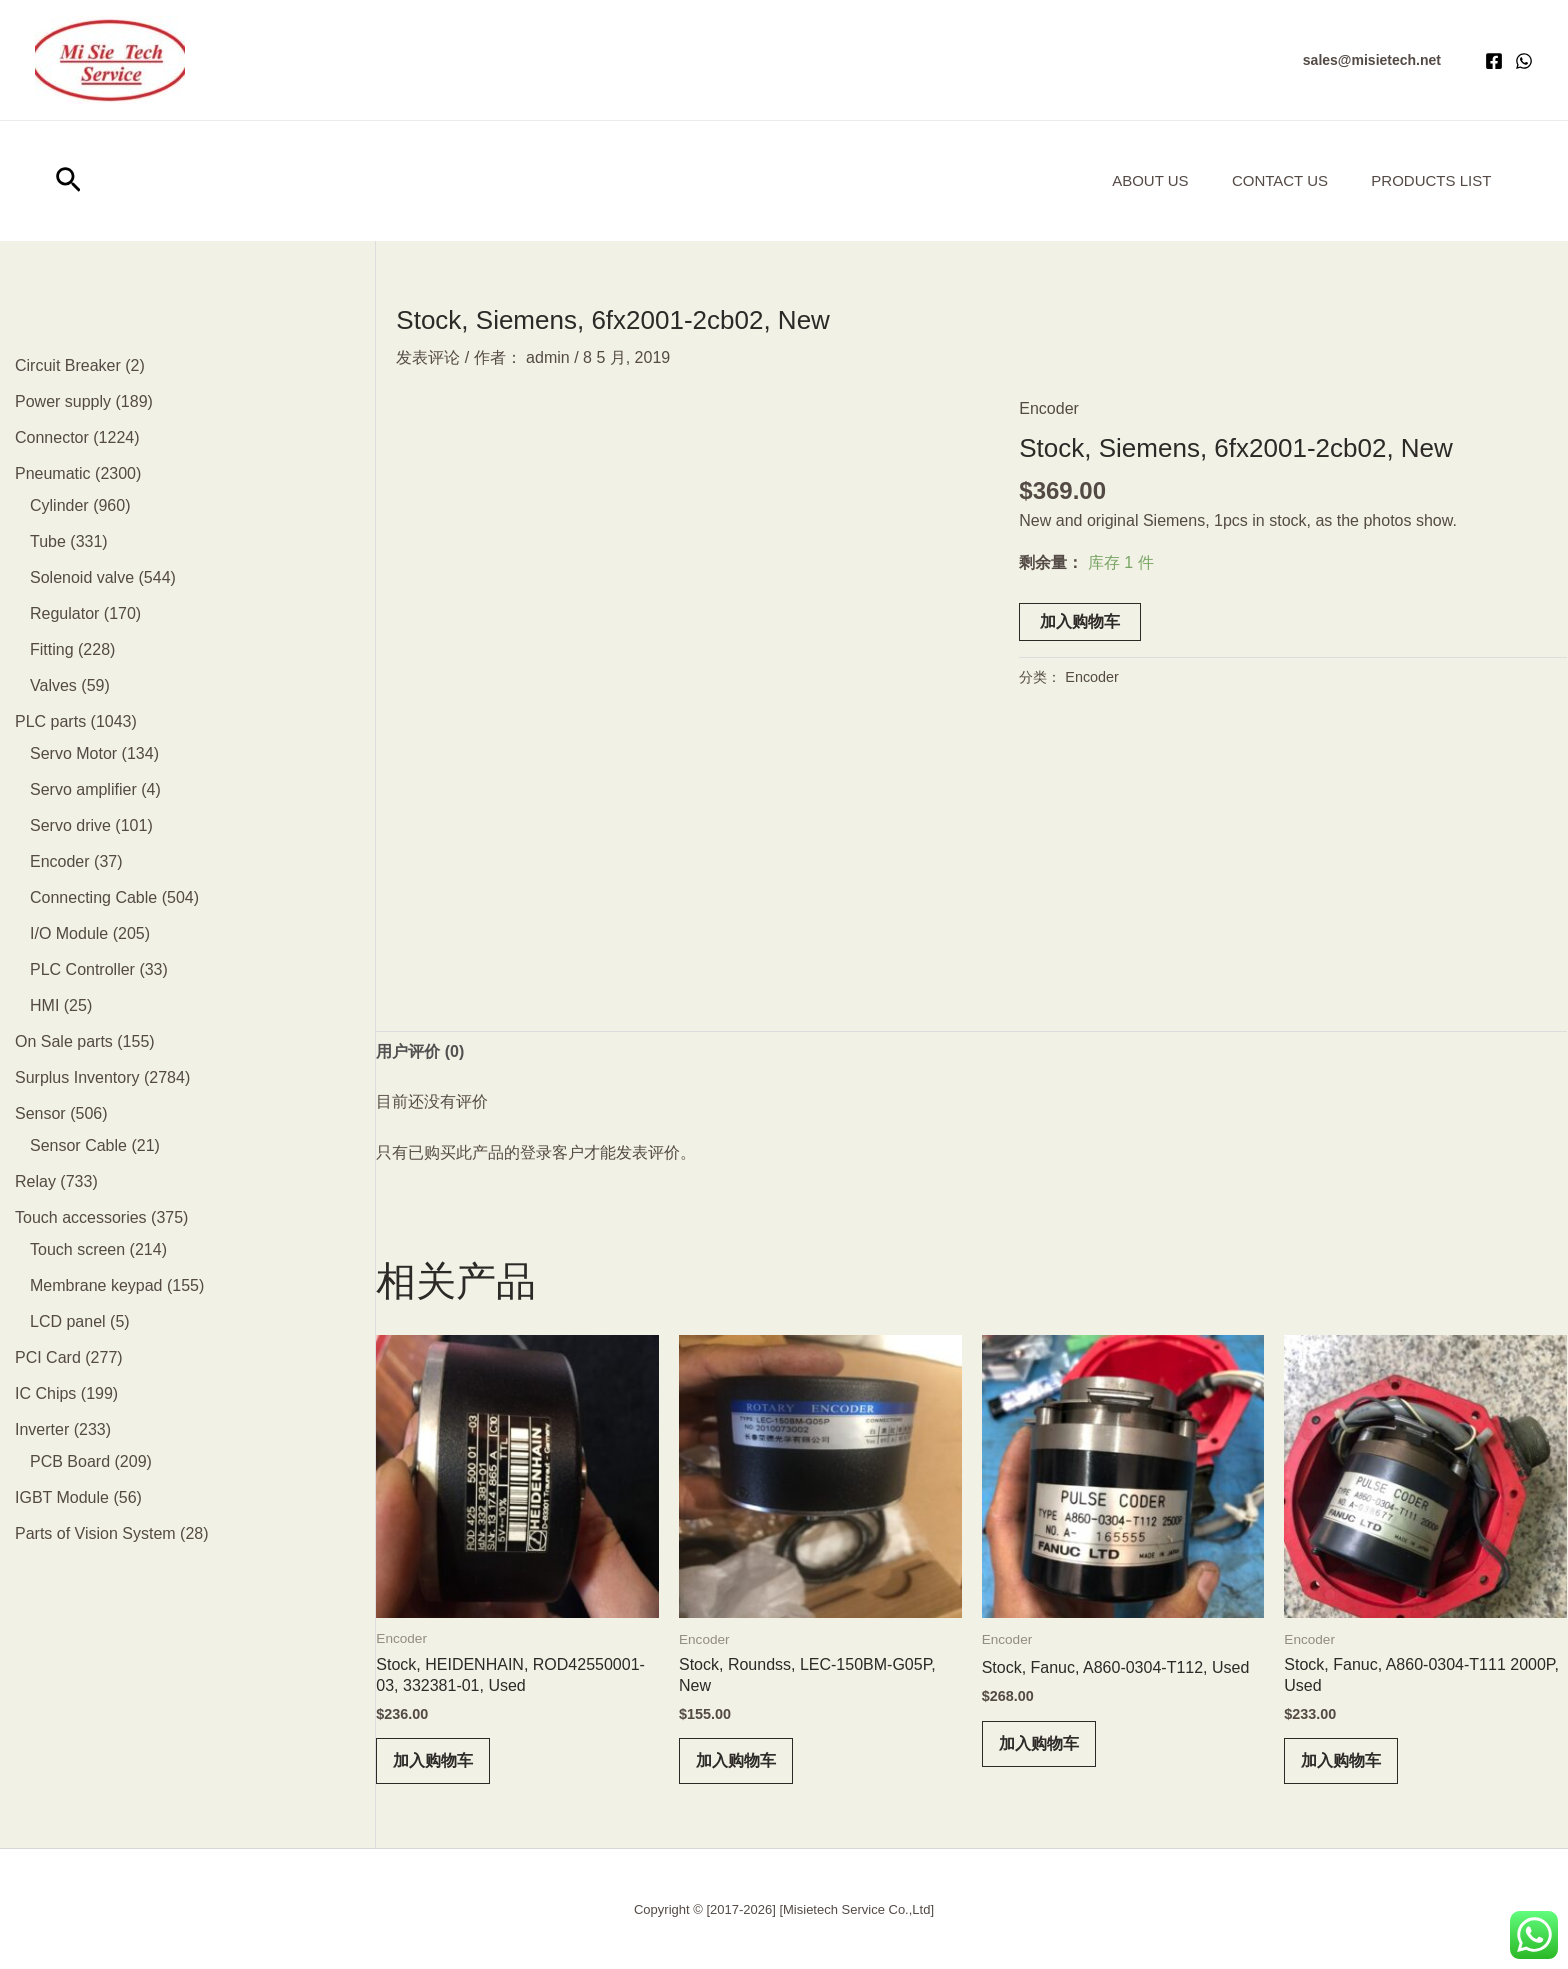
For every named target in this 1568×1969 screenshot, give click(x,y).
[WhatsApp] (1524, 61)
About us (1133, 180)
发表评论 (428, 357)
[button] (1372, 60)
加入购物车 (1080, 621)
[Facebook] (1494, 61)
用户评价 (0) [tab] (420, 1051)
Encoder (1049, 408)
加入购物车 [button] (433, 1760)
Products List (1428, 180)
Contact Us (1270, 180)
